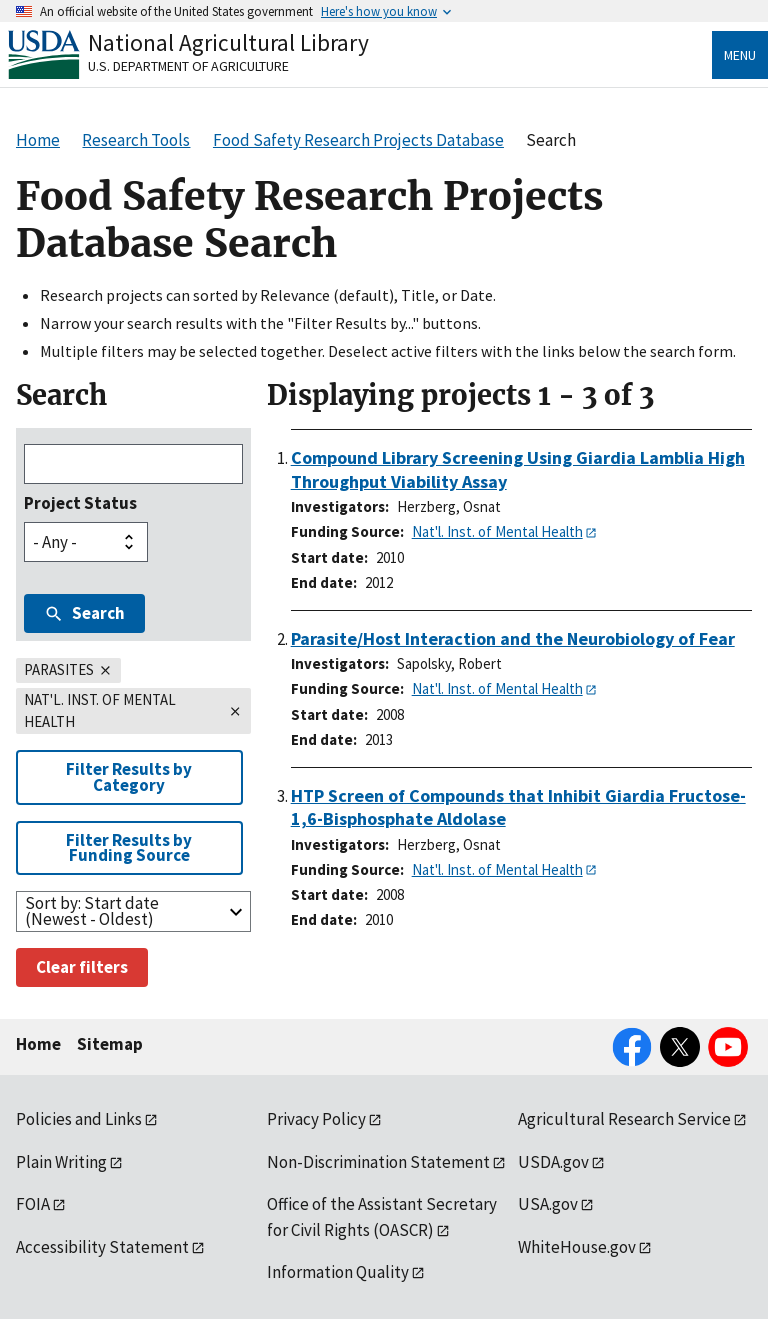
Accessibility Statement (102, 1247)
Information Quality (338, 1272)
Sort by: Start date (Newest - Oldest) (92, 910)
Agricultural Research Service (624, 1119)
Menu (740, 55)
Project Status (80, 503)
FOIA (33, 1204)
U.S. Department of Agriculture (188, 66)
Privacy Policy (316, 1119)
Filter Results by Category (129, 776)
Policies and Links (79, 1119)
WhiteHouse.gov (577, 1247)
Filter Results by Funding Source (129, 847)
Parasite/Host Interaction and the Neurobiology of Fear (513, 638)
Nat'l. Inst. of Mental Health (497, 531)
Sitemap (110, 1044)
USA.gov (548, 1204)
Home (38, 1044)
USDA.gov (553, 1162)
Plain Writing (61, 1162)
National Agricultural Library (228, 42)
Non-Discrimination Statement (378, 1162)
